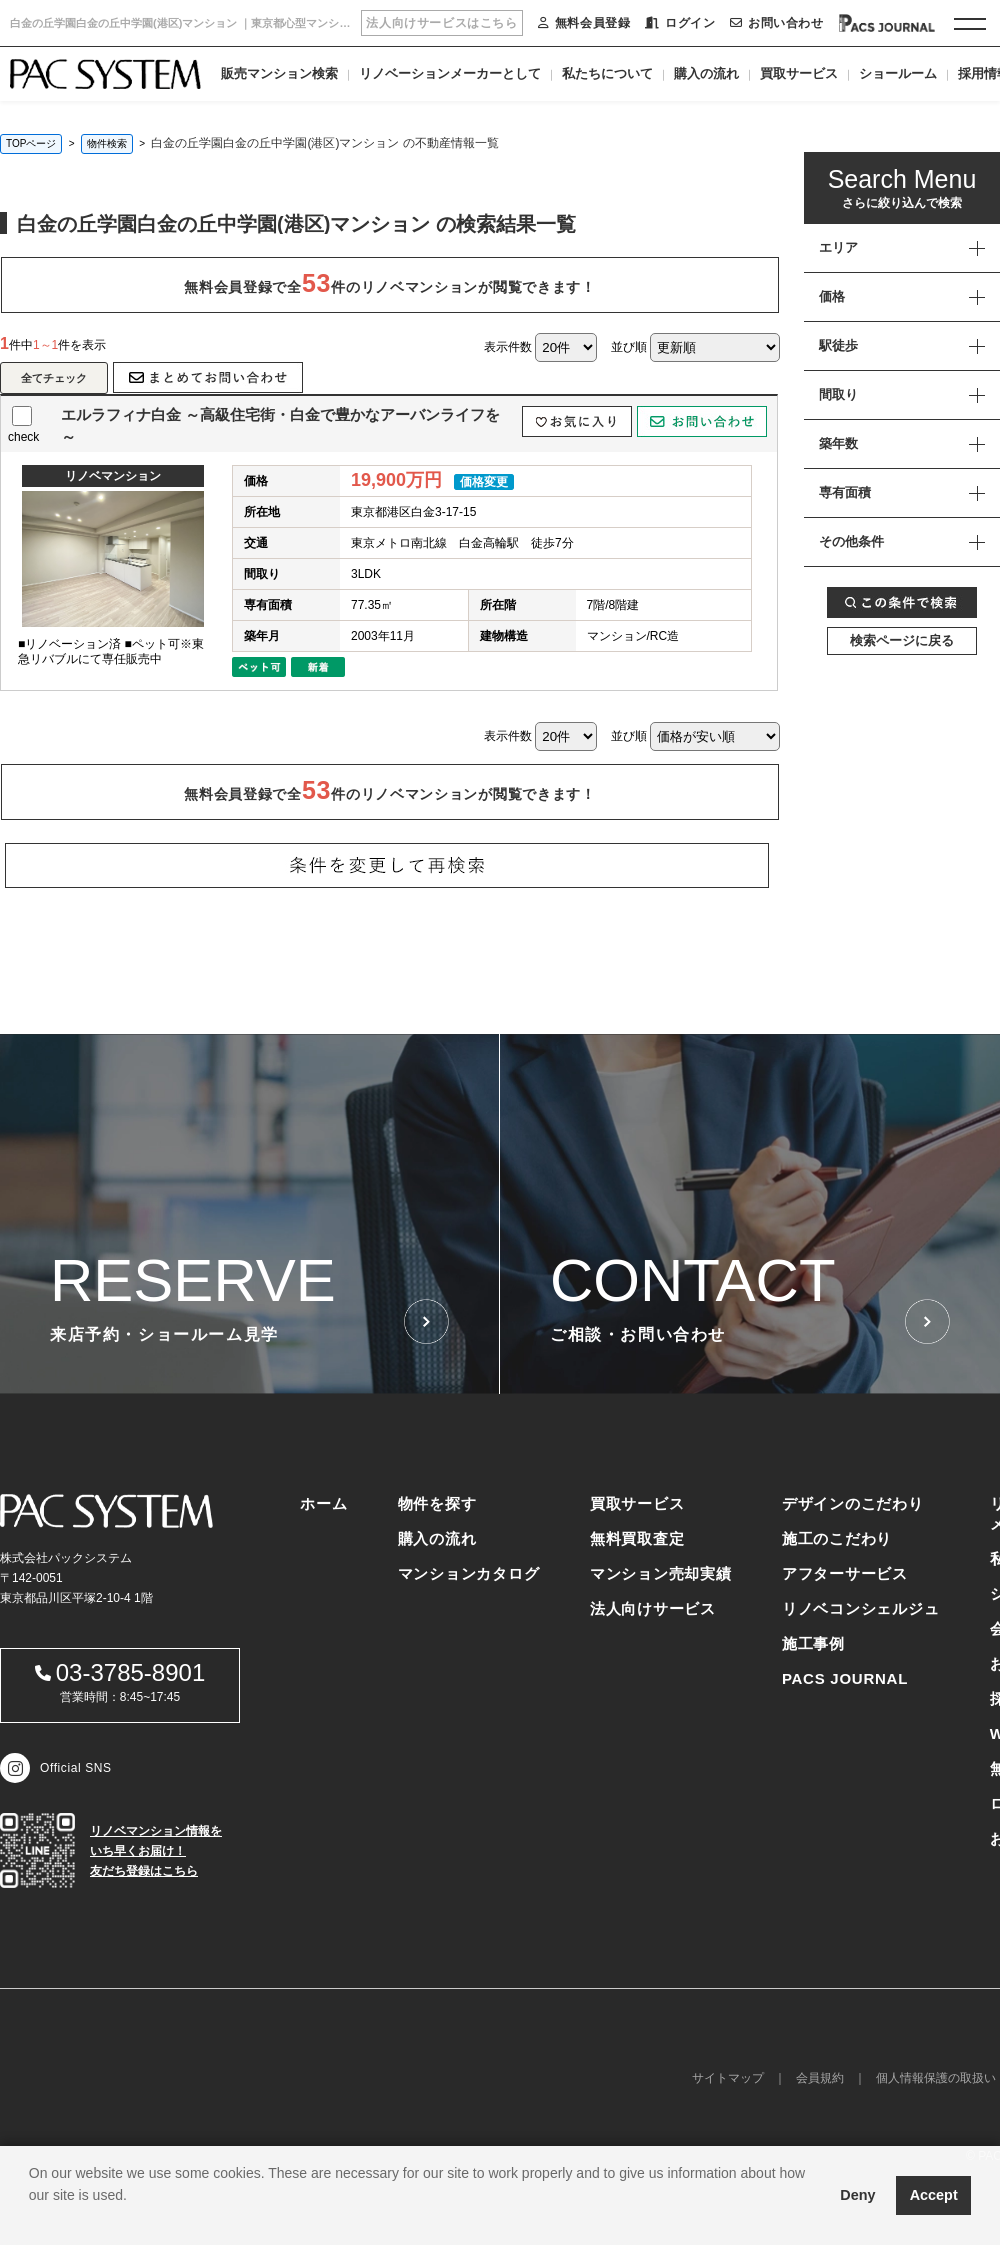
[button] (32, 2220)
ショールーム (898, 73)
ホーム (323, 1503)
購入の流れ (706, 73)
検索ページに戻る (902, 640)
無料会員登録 (584, 23)
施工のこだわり (837, 1538)
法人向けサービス (653, 1608)
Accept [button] (934, 2195)
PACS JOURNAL (845, 1678)
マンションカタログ (469, 1573)
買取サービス (799, 73)
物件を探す (437, 1503)
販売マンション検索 (279, 73)
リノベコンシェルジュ (861, 1608)
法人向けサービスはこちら (441, 23)
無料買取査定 (637, 1538)
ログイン (680, 23)
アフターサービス (845, 1573)
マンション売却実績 (661, 1573)
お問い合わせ (776, 23)
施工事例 (813, 1643)
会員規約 (820, 2078)
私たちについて (607, 73)
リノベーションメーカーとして (450, 73)
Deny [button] (857, 2195)
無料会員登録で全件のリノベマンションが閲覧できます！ (389, 283)
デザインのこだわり (853, 1503)
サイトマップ (728, 2078)
